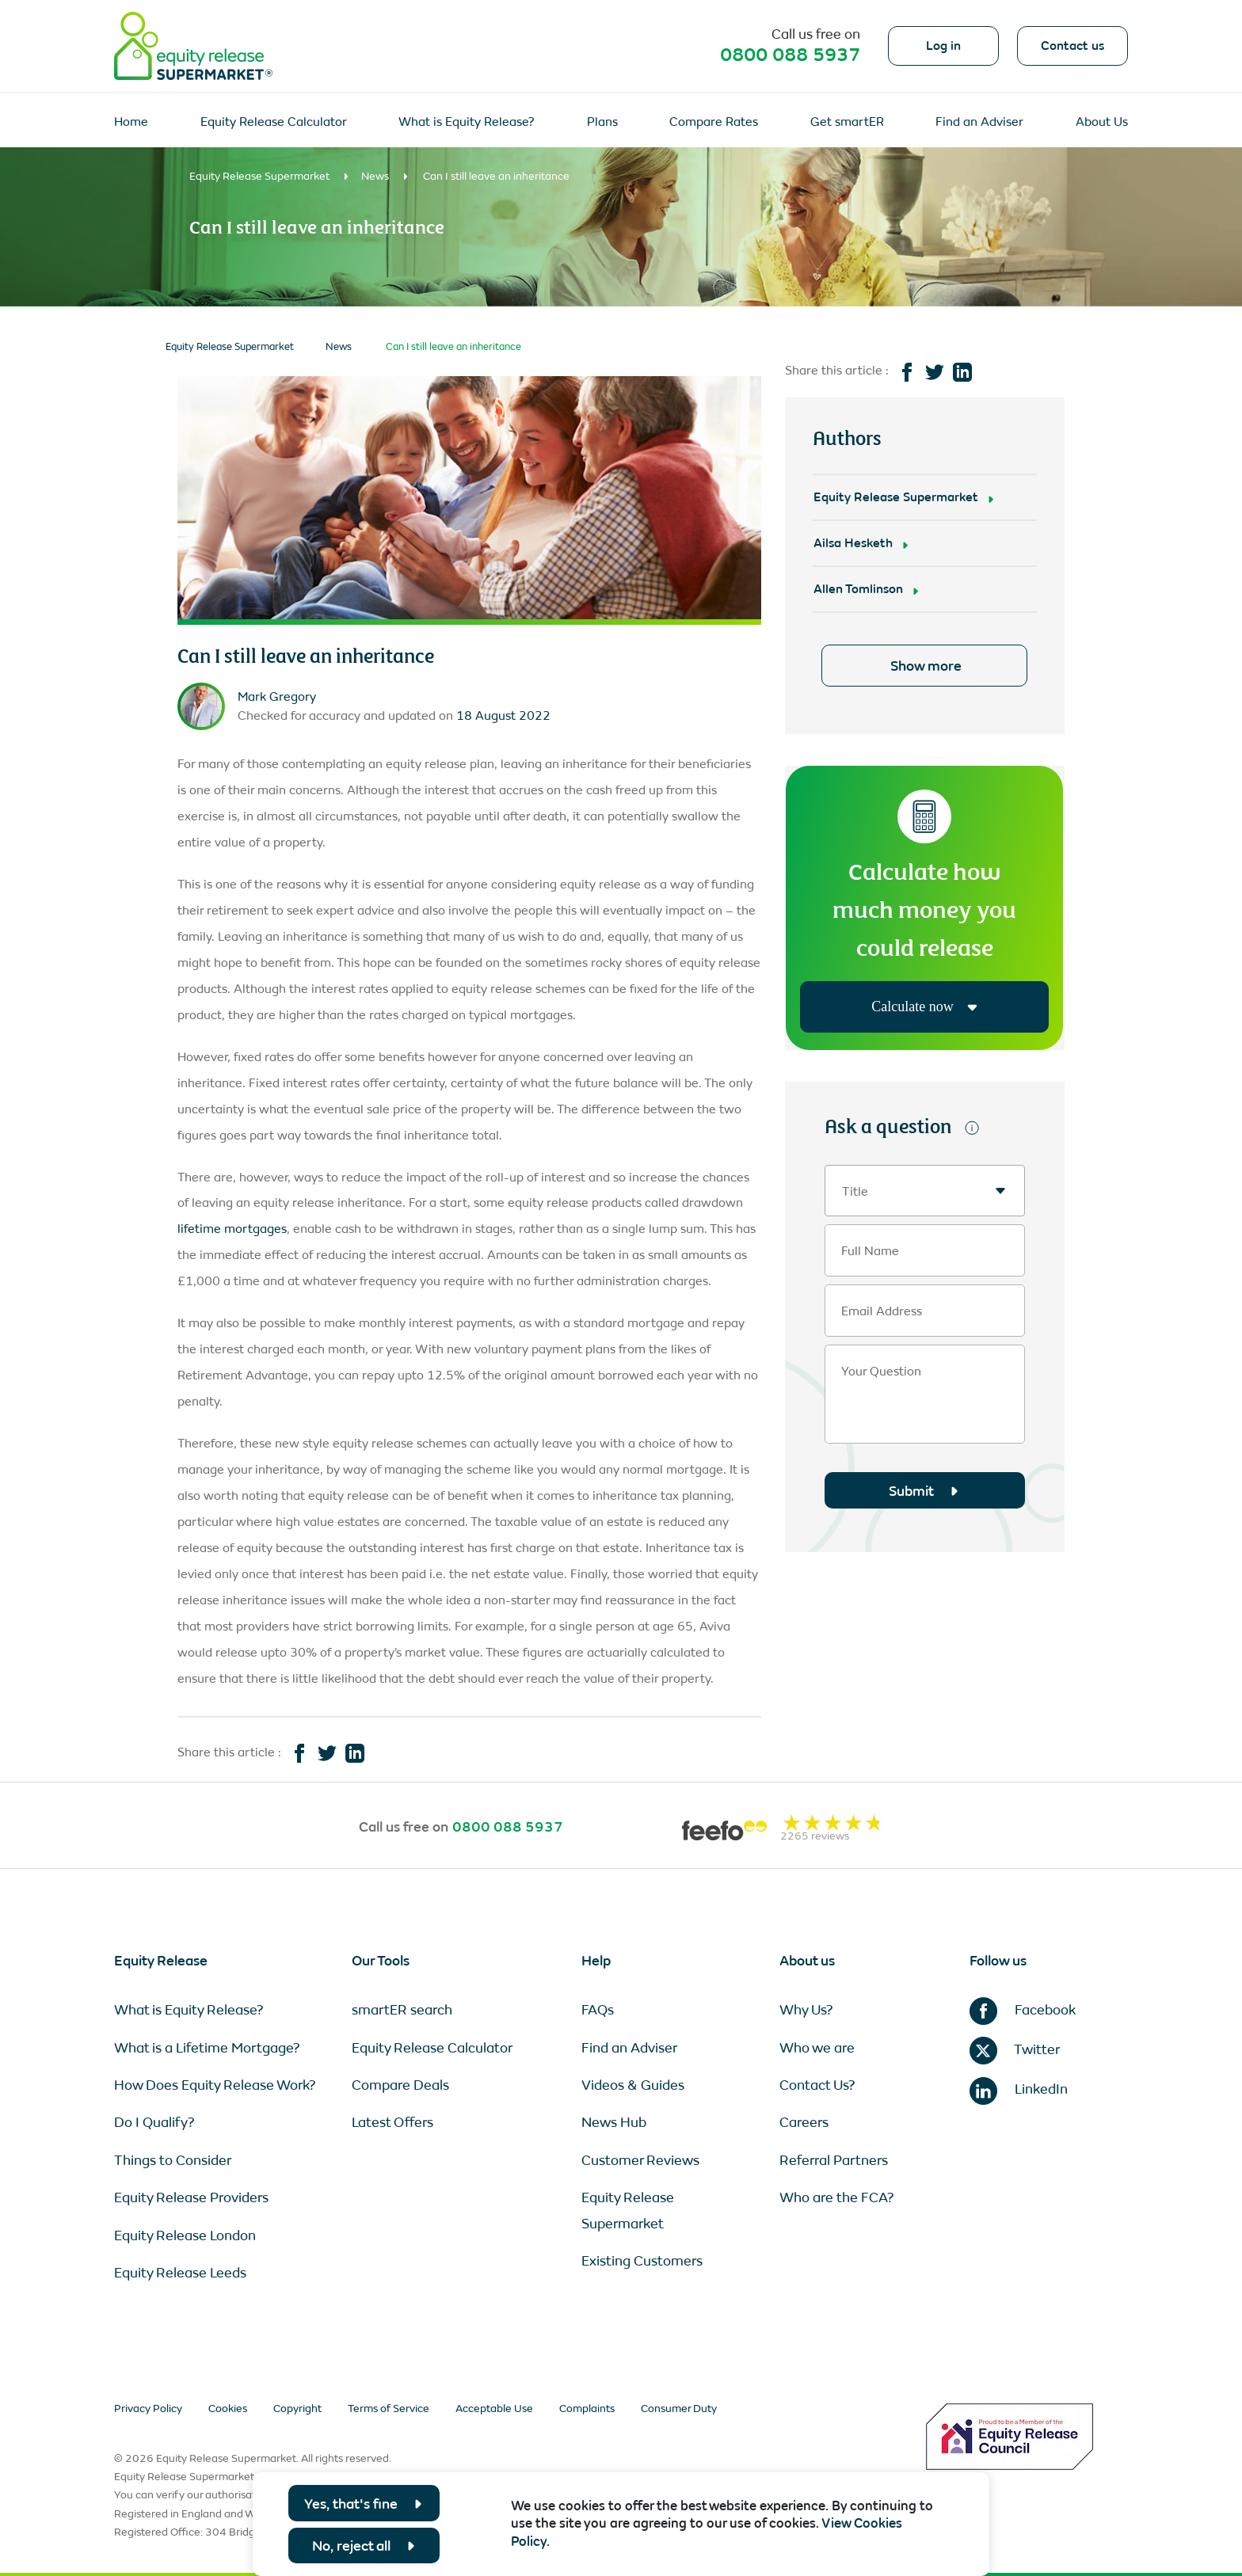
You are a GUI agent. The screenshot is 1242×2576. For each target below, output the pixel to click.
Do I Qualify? (154, 2122)
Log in (943, 46)
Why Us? (806, 2010)
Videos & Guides (632, 2085)
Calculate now (924, 1006)
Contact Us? (817, 2085)
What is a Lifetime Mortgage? (207, 2048)
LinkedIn (1019, 2089)
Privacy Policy (148, 2408)
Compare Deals (400, 2085)
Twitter (1015, 2049)
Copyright (297, 2408)
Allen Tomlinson (858, 588)
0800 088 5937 (790, 55)
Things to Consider (172, 2160)
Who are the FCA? (836, 2197)
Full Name (870, 1251)
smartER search (402, 2010)
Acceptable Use (494, 2408)
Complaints (587, 2408)
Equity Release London (185, 2235)
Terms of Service (388, 2408)
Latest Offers (392, 2122)
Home (131, 121)
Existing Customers (642, 2261)
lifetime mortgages (232, 1228)
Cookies (227, 2408)
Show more (926, 666)
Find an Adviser (979, 121)
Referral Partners (833, 2160)
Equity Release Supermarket (259, 176)
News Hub (613, 2122)
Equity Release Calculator (273, 121)
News (375, 176)
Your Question (881, 1371)
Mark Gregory (277, 696)
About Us (1102, 121)
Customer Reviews (640, 2160)
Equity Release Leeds (180, 2272)
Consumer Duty (679, 2408)
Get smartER (847, 121)
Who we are (817, 2048)
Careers (804, 2122)
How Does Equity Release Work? (215, 2085)
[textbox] (924, 1191)
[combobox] (925, 1190)
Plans (602, 121)
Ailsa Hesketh (853, 542)
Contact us (1072, 46)
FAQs (597, 2010)
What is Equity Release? (466, 121)
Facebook (1023, 2010)
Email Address (881, 1311)
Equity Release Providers (191, 2197)
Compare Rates (713, 121)
